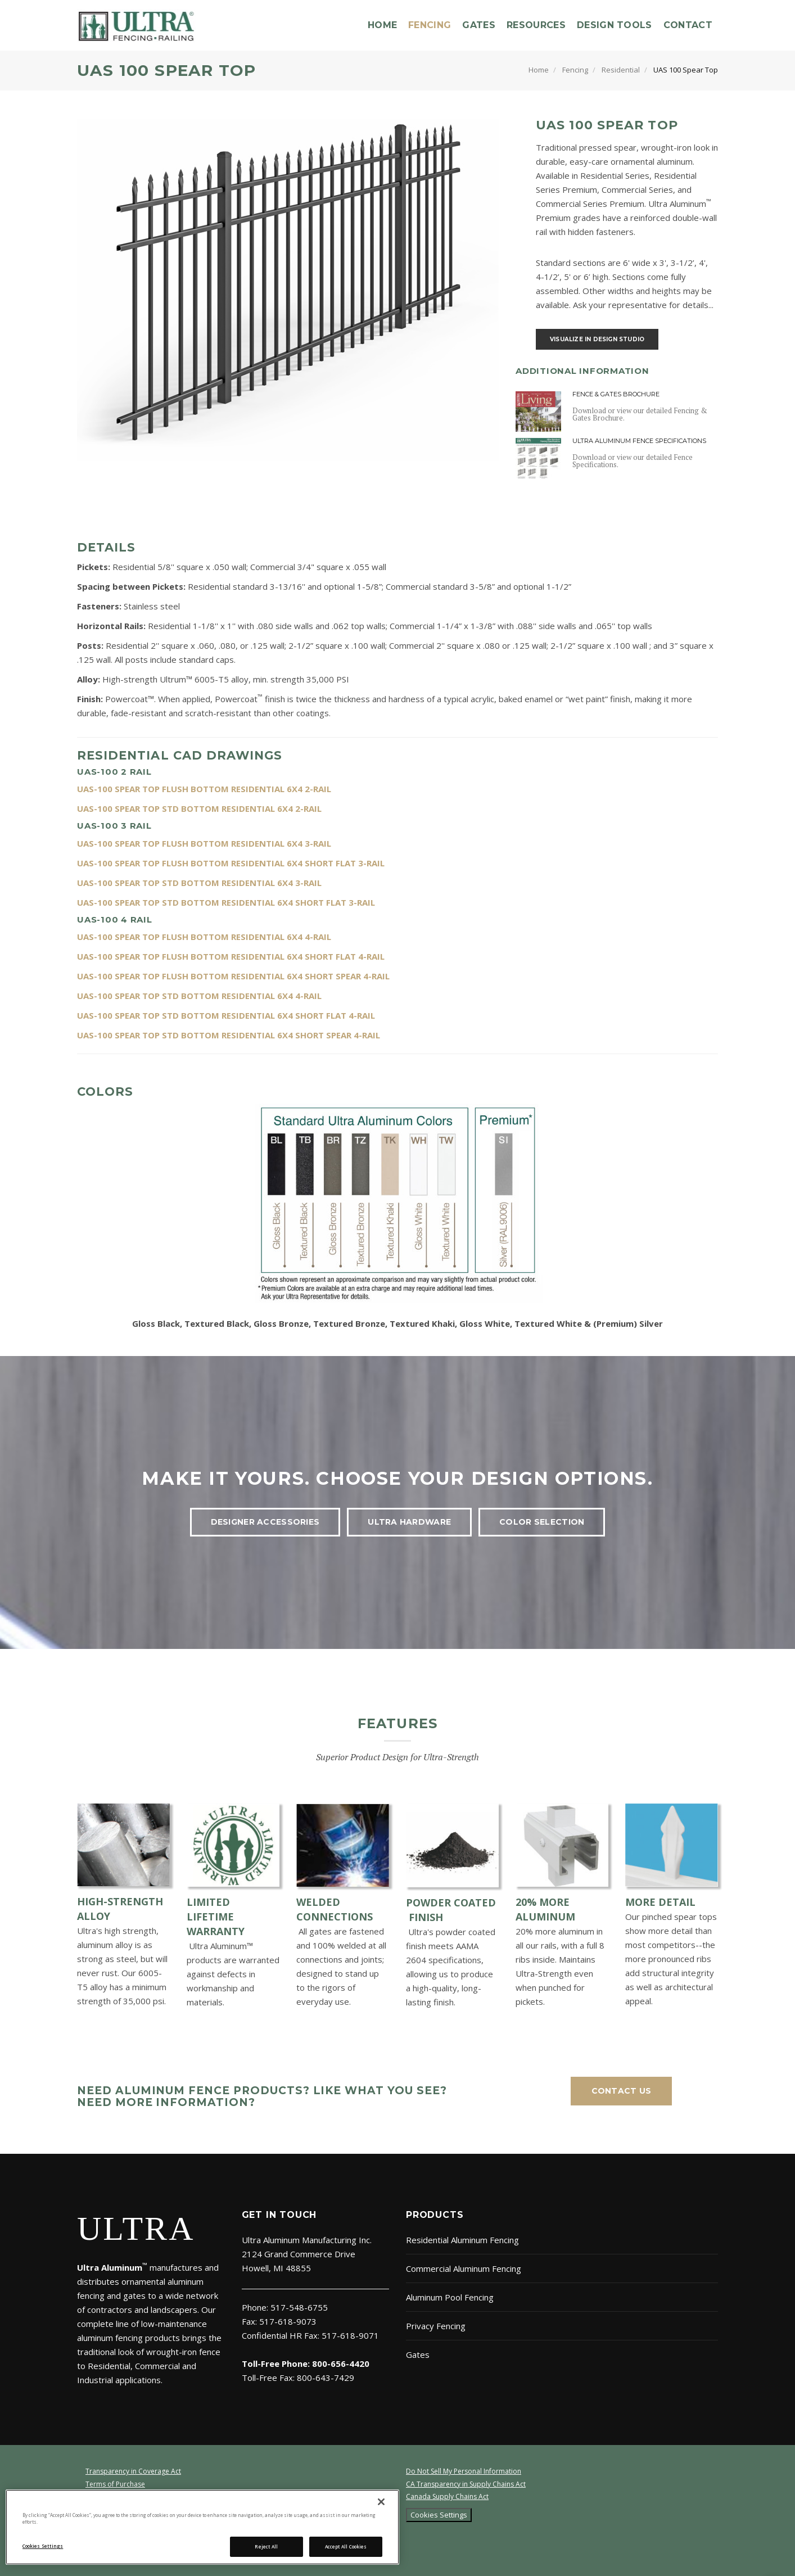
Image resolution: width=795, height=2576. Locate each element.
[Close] (381, 2501)
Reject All (266, 2546)
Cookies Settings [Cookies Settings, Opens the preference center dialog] (42, 2546)
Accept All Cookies (346, 2546)
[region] (202, 2527)
